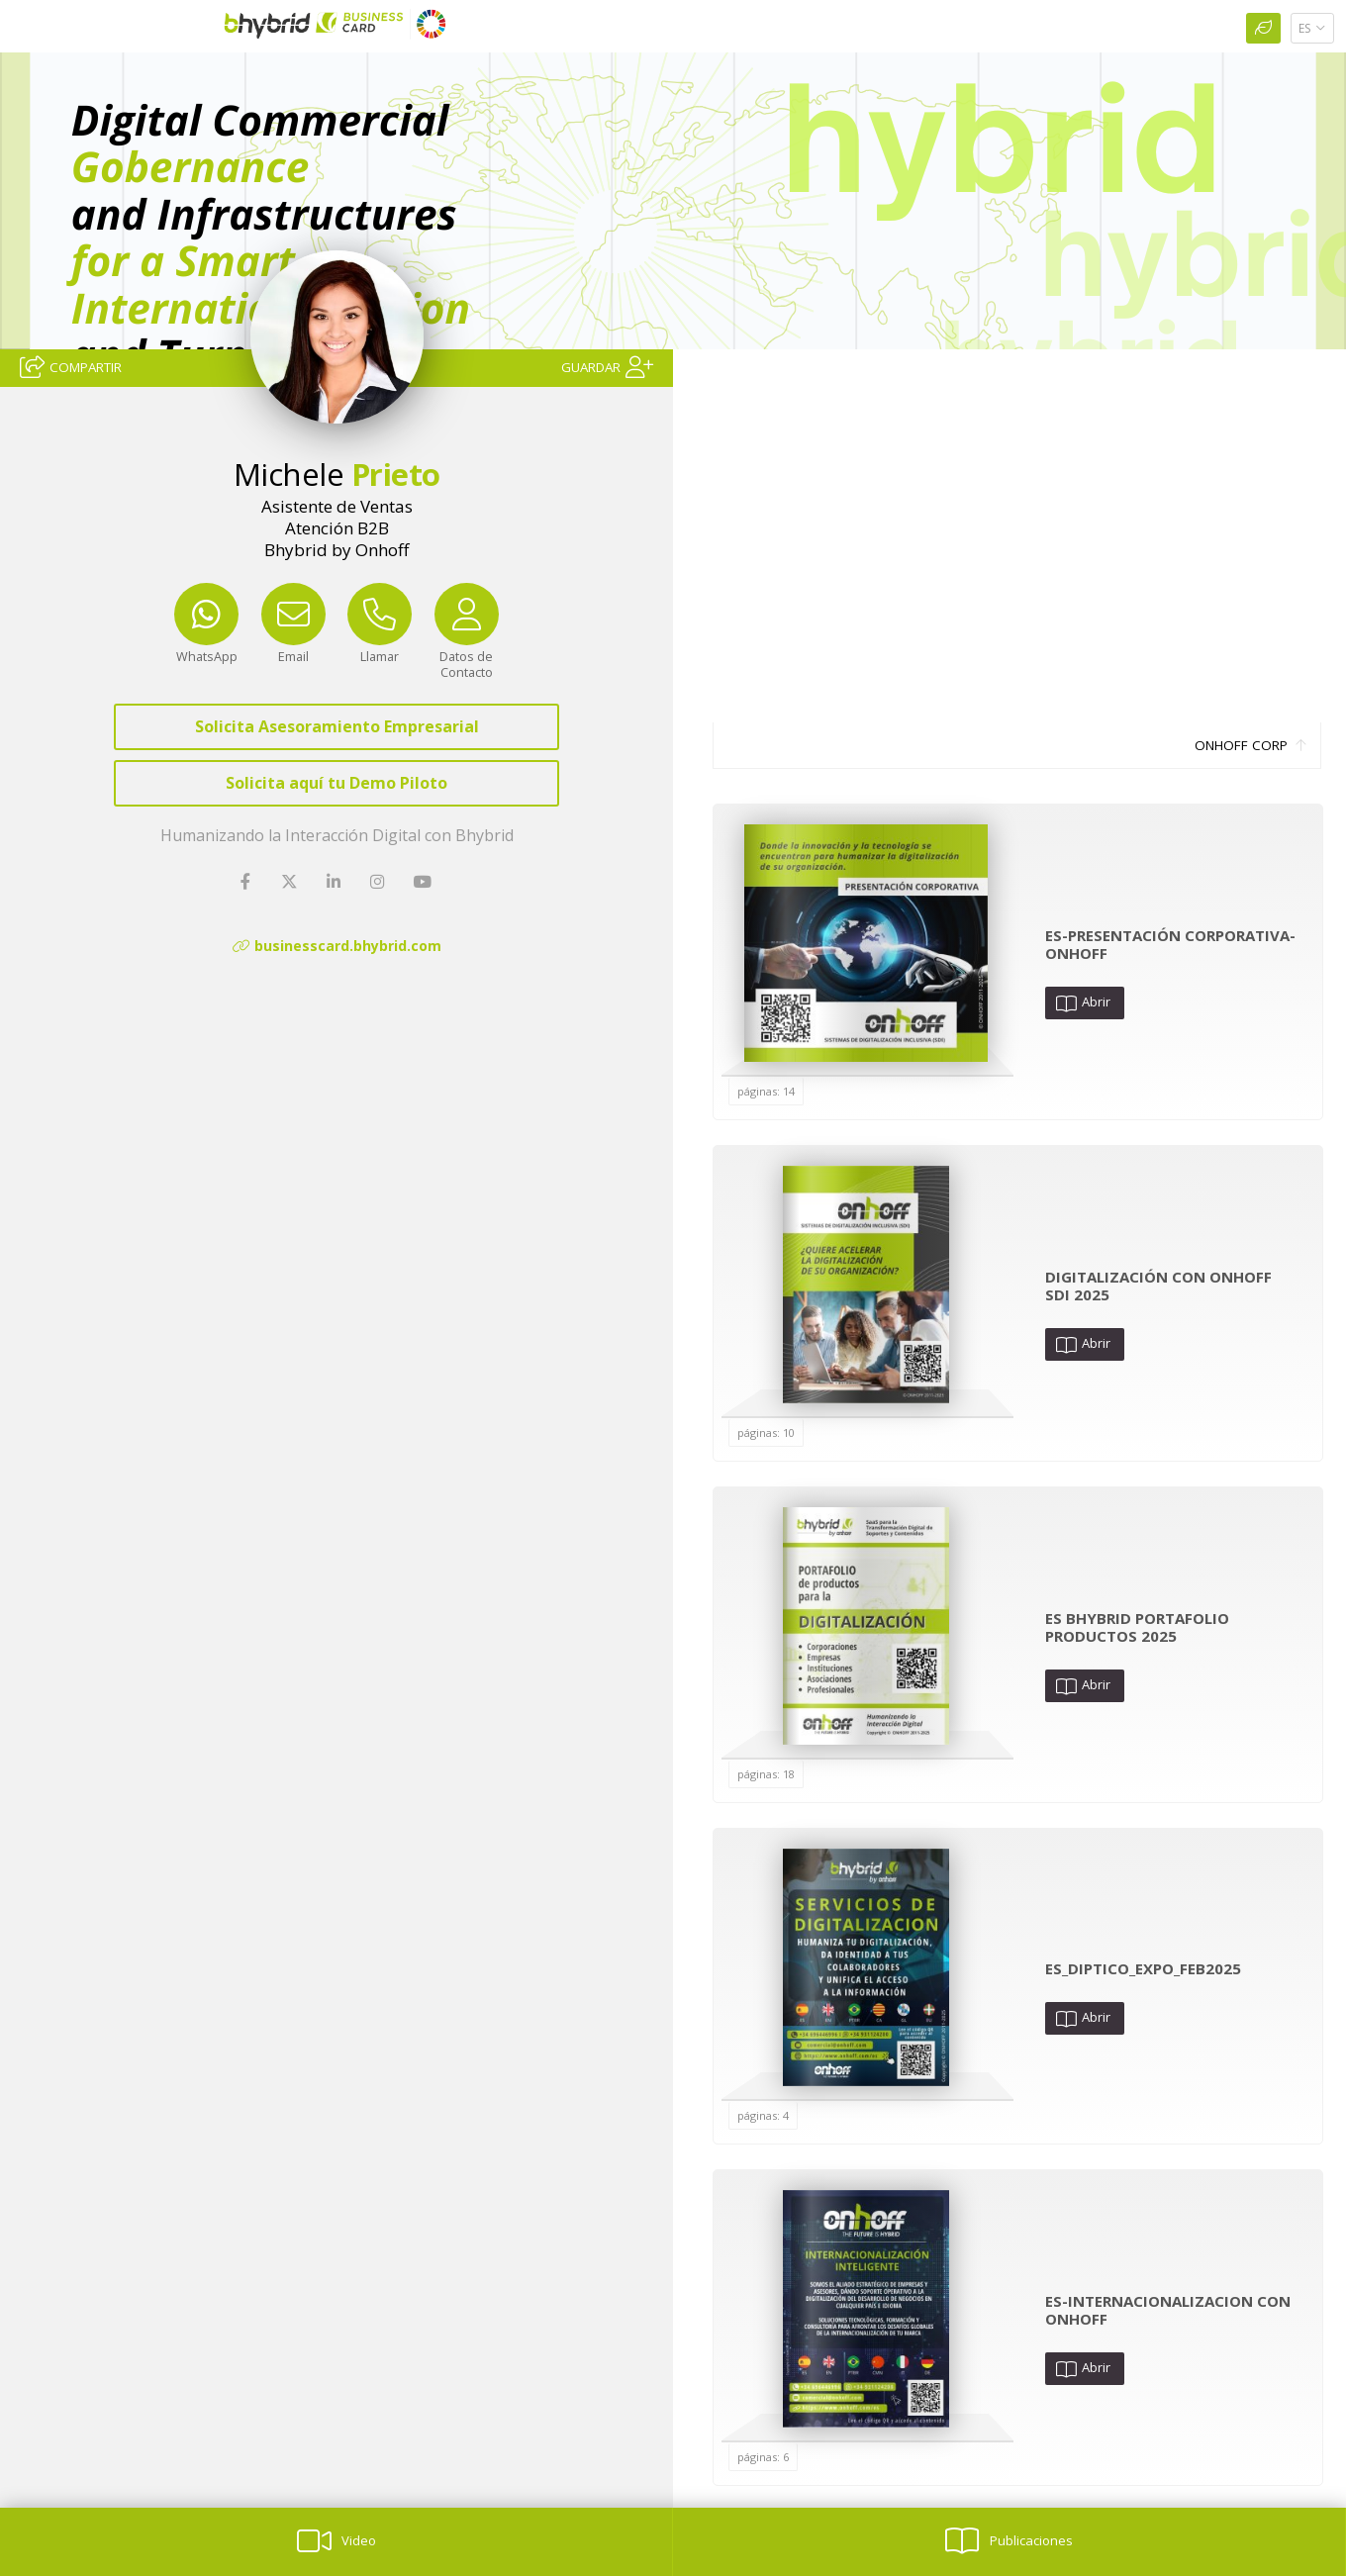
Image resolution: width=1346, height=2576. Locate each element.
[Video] (336, 2542)
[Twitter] (291, 882)
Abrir (1083, 1002)
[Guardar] (607, 365)
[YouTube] (424, 882)
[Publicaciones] (1009, 2542)
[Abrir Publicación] (866, 943)
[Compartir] (71, 365)
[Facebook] (247, 882)
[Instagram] (379, 882)
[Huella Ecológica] (1263, 28)
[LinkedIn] (335, 882)
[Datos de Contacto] (467, 646)
